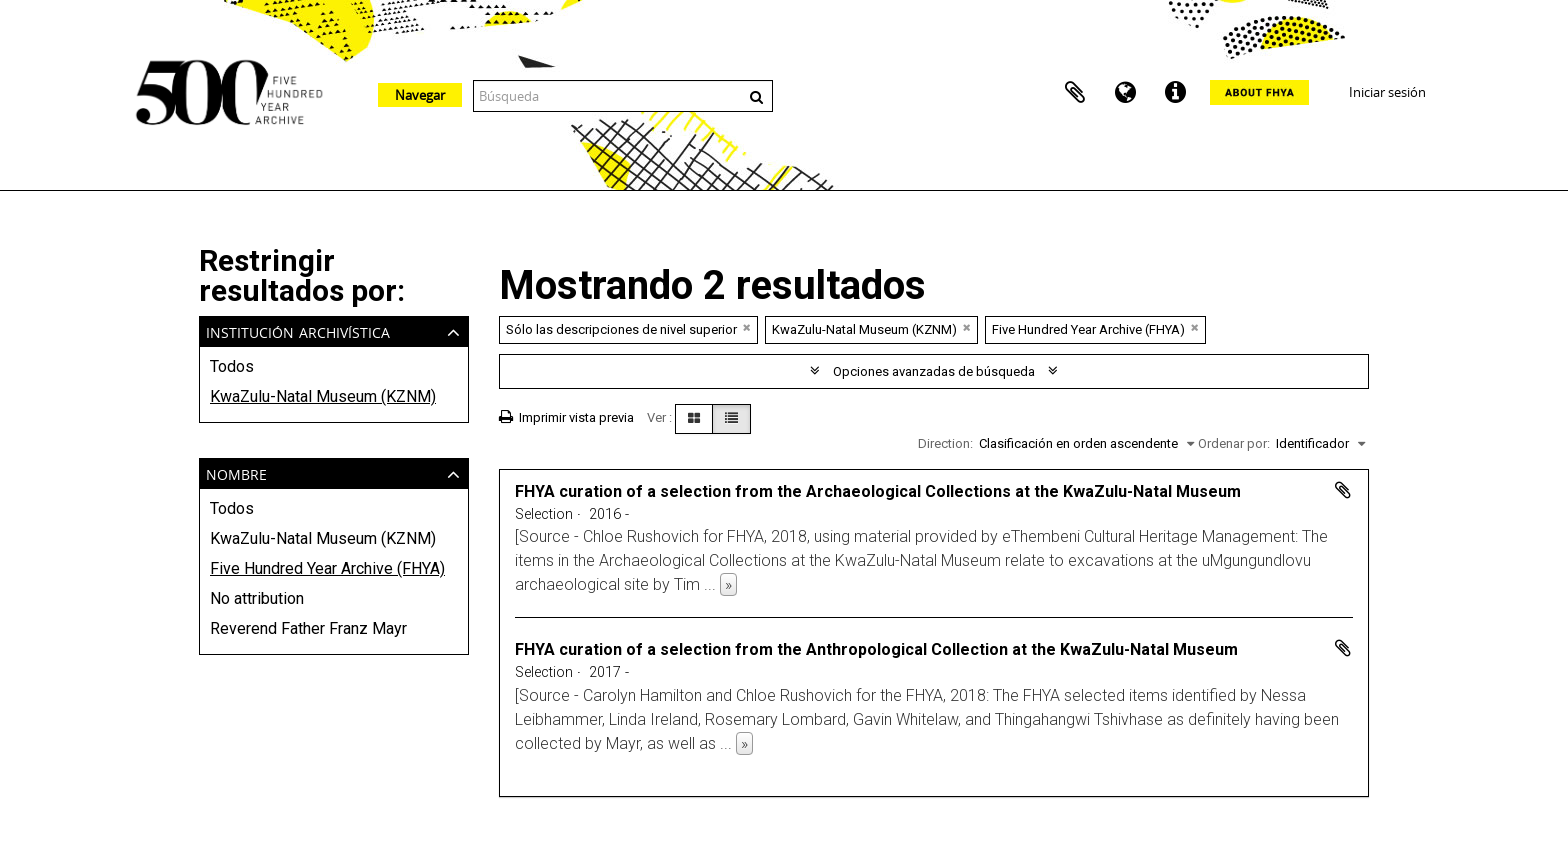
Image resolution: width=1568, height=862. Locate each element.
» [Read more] (728, 584)
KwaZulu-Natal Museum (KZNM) (323, 396)
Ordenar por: (1234, 443)
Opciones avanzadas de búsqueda (934, 371)
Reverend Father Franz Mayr (308, 628)
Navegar (420, 95)
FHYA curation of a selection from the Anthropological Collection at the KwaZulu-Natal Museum (876, 649)
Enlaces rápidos (1175, 93)
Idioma (1125, 93)
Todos (232, 366)
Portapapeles (1075, 93)
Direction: (945, 443)
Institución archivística (298, 330)
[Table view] (731, 419)
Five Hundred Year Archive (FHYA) (327, 568)
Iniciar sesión (1387, 92)
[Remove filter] (747, 327)
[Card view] (694, 419)
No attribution (257, 598)
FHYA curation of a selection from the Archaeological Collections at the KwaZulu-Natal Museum (878, 491)
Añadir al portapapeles (1343, 490)
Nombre (236, 472)
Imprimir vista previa (566, 417)
